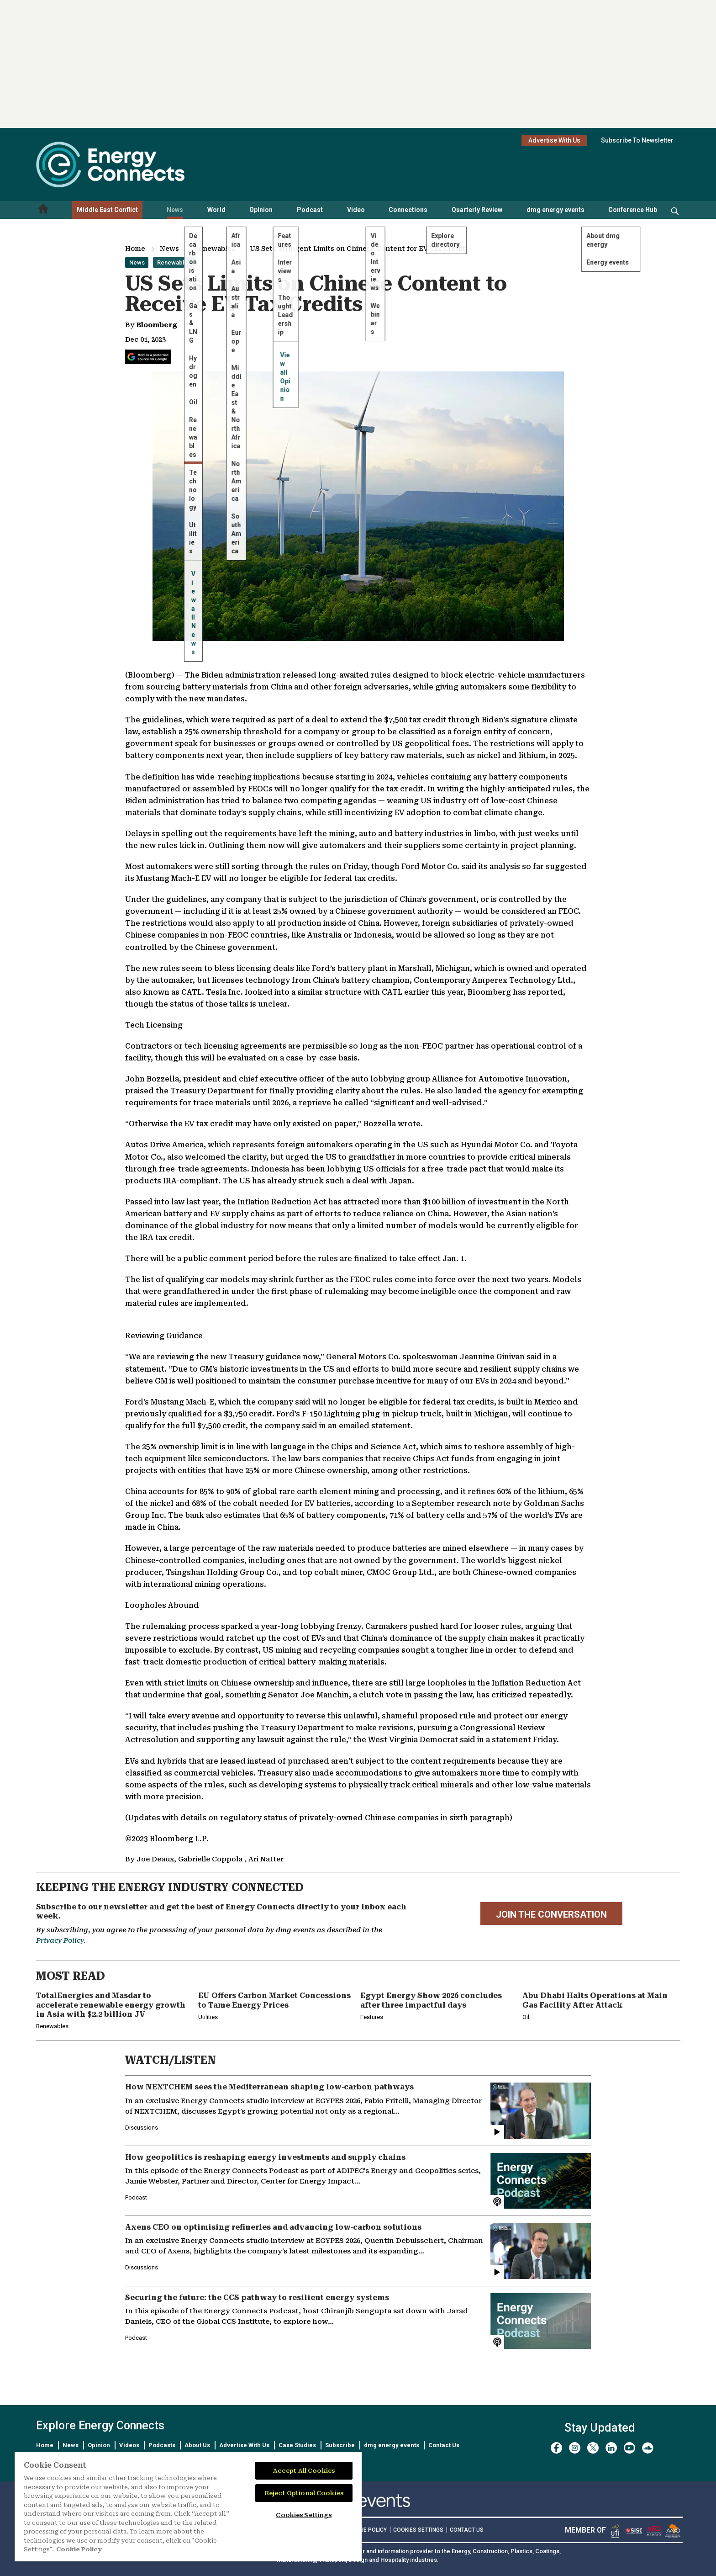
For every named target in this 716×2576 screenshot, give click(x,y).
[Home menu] (43, 210)
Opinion (261, 209)
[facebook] (556, 2448)
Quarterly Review (477, 209)
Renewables (214, 248)
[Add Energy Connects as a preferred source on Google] (148, 357)
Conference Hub (632, 209)
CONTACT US (467, 2530)
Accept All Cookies (304, 2470)
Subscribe (340, 2445)
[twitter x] (593, 2448)
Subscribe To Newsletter (637, 140)
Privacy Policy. (60, 1940)
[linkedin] (611, 2448)
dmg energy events (555, 209)
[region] (188, 2506)
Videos (129, 2445)
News (175, 209)
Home (135, 248)
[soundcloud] (647, 2448)
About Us (197, 2445)
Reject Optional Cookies (303, 2493)
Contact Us (443, 2445)
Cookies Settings (418, 2530)
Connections (408, 209)
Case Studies (297, 2445)
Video (356, 209)
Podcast (310, 209)
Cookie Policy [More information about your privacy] (79, 2549)
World (216, 209)
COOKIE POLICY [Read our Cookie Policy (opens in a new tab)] (367, 2530)
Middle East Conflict (107, 209)
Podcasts (161, 2445)
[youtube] (629, 2448)
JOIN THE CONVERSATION (551, 1914)
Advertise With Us (554, 140)
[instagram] (574, 2448)
